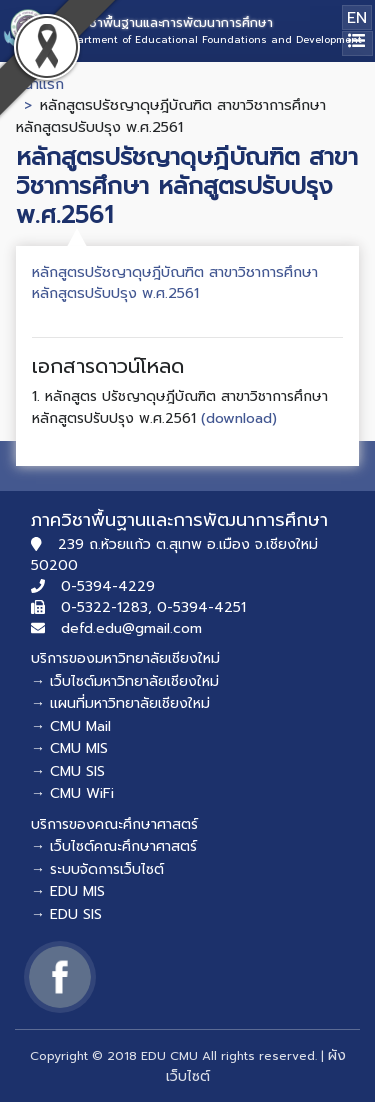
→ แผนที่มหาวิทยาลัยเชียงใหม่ (120, 703)
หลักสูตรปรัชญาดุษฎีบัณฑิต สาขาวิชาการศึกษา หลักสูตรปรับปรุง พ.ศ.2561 (175, 283)
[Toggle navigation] (357, 43)
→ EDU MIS (68, 891)
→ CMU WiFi (72, 793)
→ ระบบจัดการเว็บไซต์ (97, 869)
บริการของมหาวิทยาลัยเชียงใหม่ (125, 658)
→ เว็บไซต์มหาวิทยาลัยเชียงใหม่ (125, 681)
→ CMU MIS (69, 748)
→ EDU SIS (66, 914)
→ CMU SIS (68, 771)
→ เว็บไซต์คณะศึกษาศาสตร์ (114, 846)
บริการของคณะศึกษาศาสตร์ (114, 824)
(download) (239, 418)
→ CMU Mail (71, 726)
